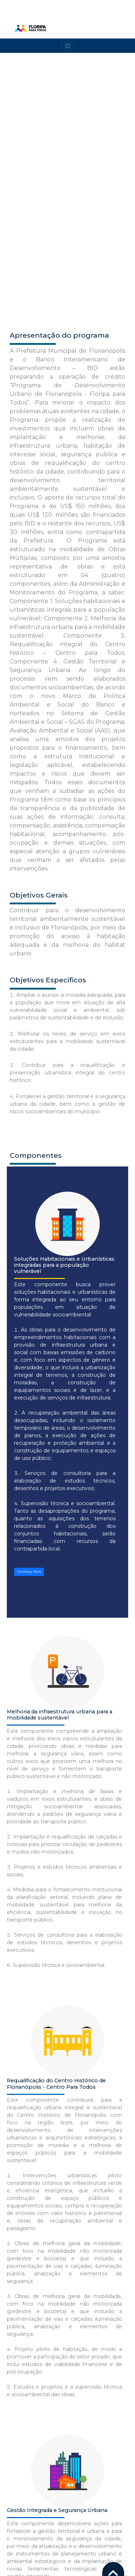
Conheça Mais (29, 1330)
